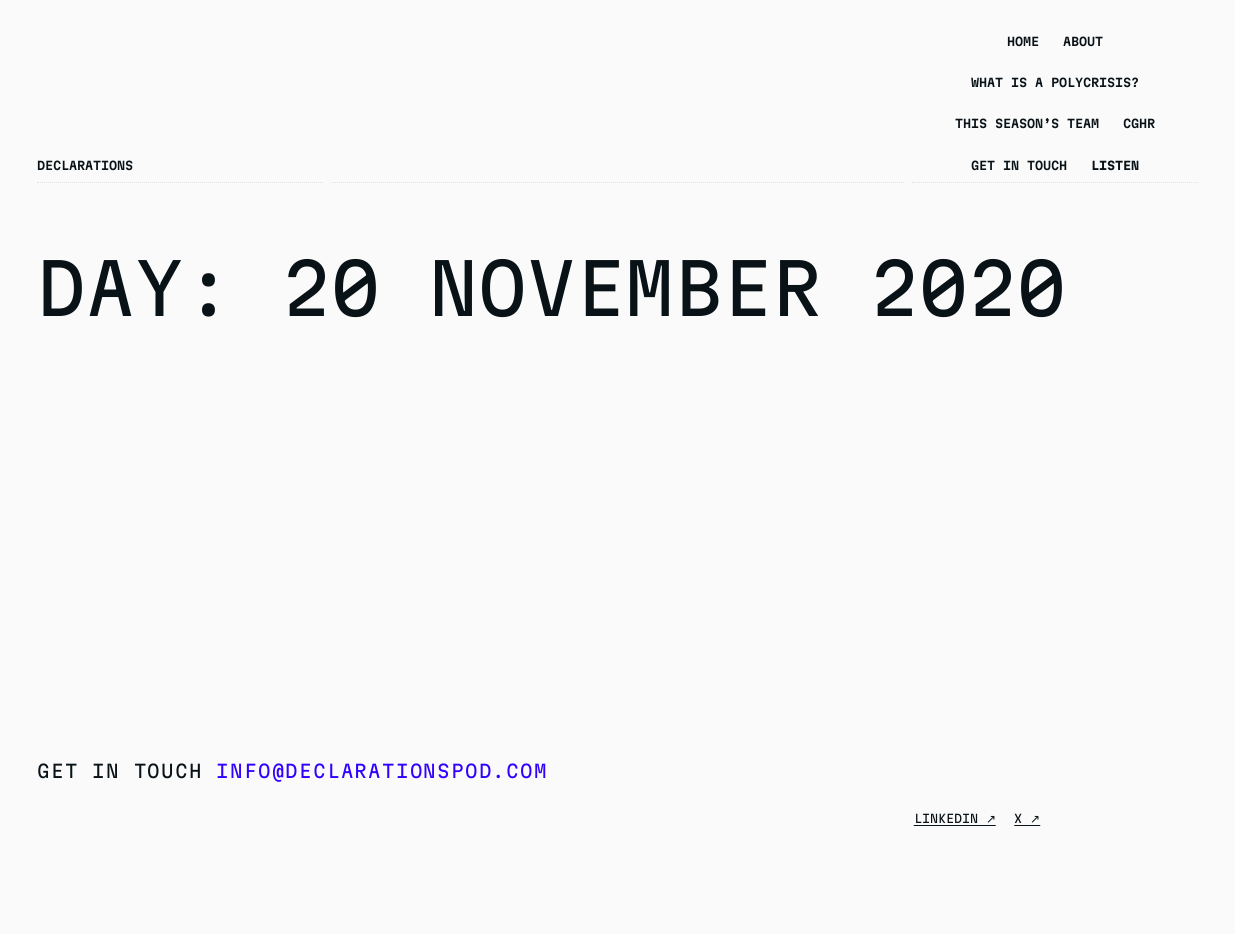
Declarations (85, 165)
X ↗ (1027, 818)
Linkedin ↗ (955, 818)
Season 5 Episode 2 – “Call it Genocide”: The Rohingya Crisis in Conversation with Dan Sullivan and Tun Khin (215, 476)
